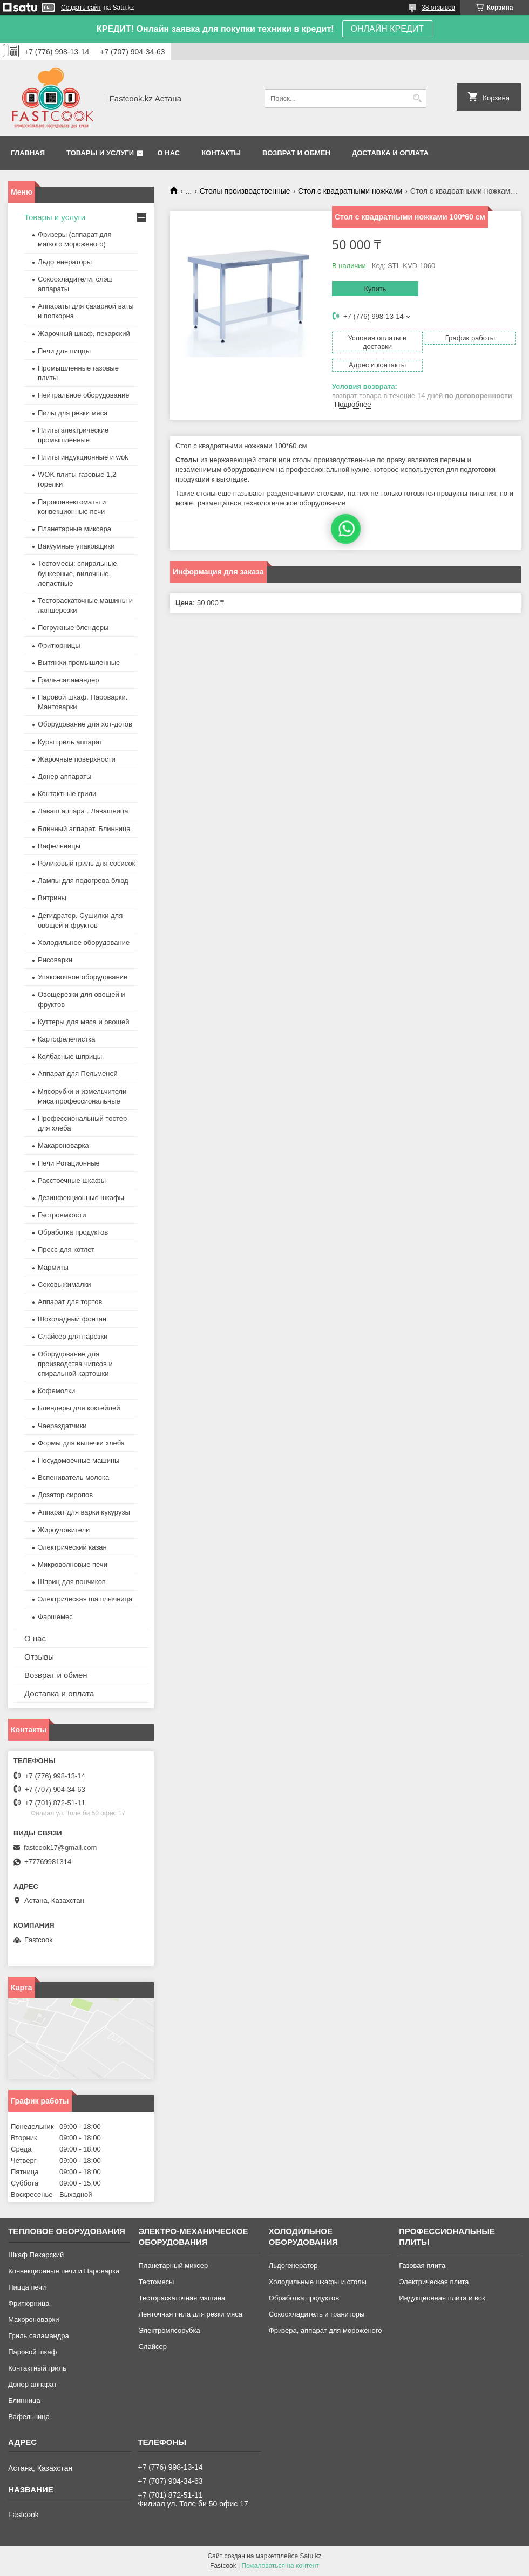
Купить (375, 289)
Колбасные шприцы (70, 1056)
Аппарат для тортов (70, 1302)
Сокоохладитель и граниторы (317, 2314)
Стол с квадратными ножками (350, 191)
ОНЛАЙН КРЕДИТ (387, 28)
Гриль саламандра (38, 2336)
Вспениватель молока (73, 1478)
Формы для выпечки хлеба (81, 1443)
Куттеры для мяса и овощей (84, 1022)
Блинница (24, 2400)
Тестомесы (156, 2282)
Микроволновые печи (72, 1564)
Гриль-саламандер (68, 680)
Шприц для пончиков (72, 1582)
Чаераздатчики (62, 1426)
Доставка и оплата (390, 153)
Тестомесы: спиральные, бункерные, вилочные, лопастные (78, 573)
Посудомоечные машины (78, 1460)
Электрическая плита (434, 2282)
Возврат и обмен (296, 153)
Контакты (221, 153)
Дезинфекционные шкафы (81, 1198)
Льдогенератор (293, 2266)
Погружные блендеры (73, 628)
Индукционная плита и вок (442, 2298)
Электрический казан (72, 1547)
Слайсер (152, 2346)
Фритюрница (28, 2303)
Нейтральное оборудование (83, 395)
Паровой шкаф (32, 2352)
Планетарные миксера (74, 529)
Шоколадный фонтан (72, 1319)
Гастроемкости (62, 1215)
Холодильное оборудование (84, 942)
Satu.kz (310, 2556)
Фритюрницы (59, 645)
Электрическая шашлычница (85, 1599)
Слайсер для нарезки (72, 1336)
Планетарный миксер (173, 2266)
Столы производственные (245, 191)
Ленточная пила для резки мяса (190, 2314)
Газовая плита (422, 2266)
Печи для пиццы (64, 351)
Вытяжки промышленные (79, 663)
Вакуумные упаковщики (76, 546)
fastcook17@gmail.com (60, 1848)
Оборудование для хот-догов (85, 724)
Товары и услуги (100, 153)
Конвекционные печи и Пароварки (63, 2271)
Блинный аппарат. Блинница (84, 829)
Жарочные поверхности (77, 759)
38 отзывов (438, 7)
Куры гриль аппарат (70, 742)
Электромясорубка (169, 2330)
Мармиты (53, 1267)
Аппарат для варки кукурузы (84, 1512)
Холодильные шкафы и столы (318, 2282)
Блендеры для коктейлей (79, 1408)
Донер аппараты (64, 776)
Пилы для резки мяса (72, 413)
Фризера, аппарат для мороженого (325, 2330)
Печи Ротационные (69, 1163)
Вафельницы (59, 846)
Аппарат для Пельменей (78, 1074)
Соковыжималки (64, 1284)
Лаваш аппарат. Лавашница (83, 811)
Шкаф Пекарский (36, 2255)
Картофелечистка (66, 1039)
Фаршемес (55, 1617)
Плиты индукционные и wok (83, 457)
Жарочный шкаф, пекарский (84, 334)
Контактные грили (67, 794)
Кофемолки (56, 1391)
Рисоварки (55, 960)
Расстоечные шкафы (72, 1180)
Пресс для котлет (66, 1249)
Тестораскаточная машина (181, 2298)
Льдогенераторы (65, 262)
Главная (28, 153)
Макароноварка (63, 1145)
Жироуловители (64, 1530)
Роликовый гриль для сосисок (86, 863)
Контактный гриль (37, 2368)
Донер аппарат (32, 2384)
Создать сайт (81, 7)
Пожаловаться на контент (280, 2566)
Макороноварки (33, 2319)
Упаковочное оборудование (82, 977)
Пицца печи (27, 2287)
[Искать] (417, 98)
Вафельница (29, 2417)
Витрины (52, 898)
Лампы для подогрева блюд (83, 880)
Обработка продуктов (73, 1232)
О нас (169, 153)
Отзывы (39, 1656)
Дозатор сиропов (65, 1495)
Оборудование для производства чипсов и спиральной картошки (75, 1364)
